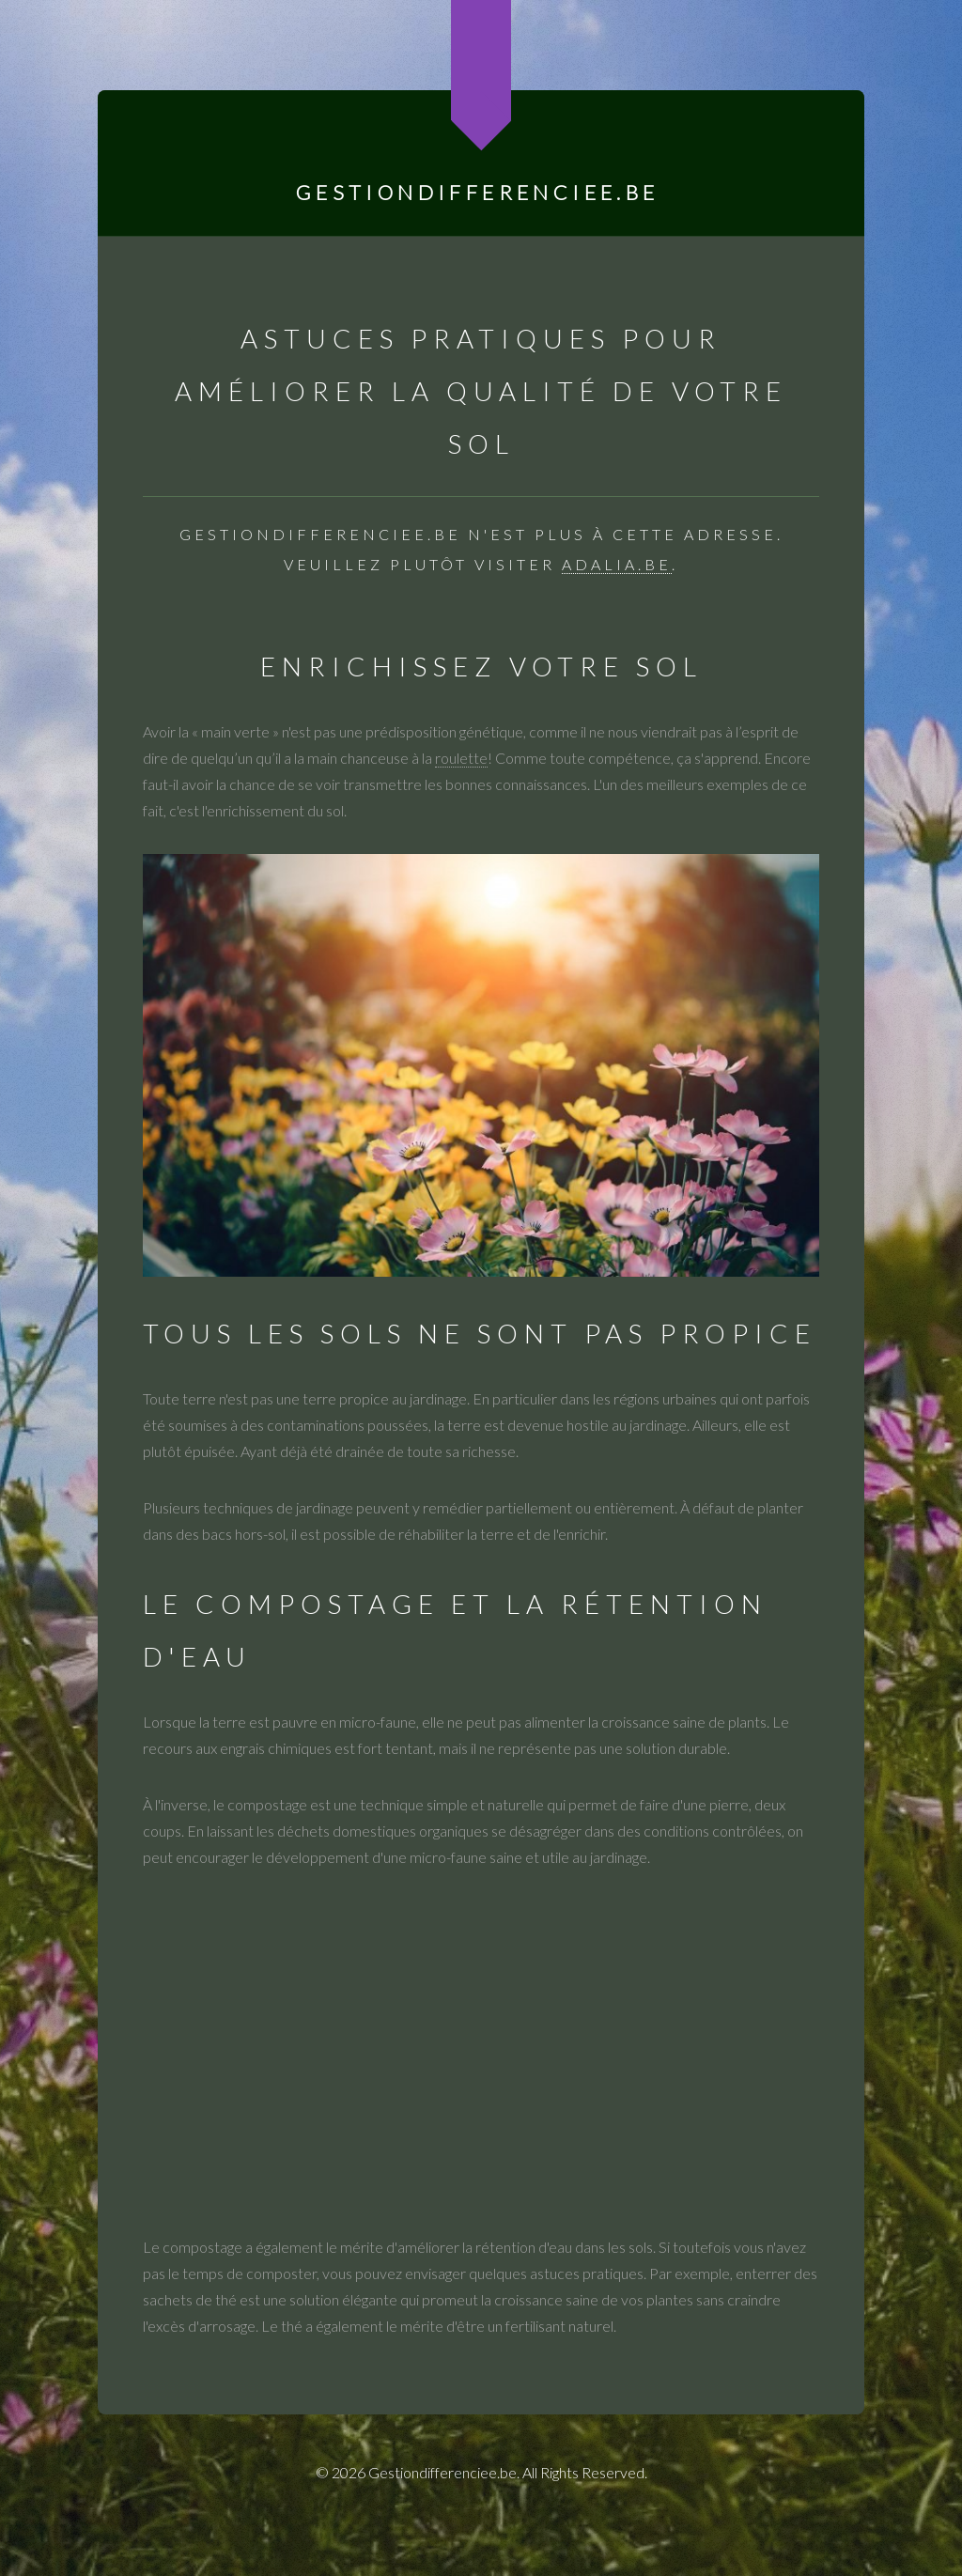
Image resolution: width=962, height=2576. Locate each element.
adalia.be (617, 564)
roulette (461, 758)
